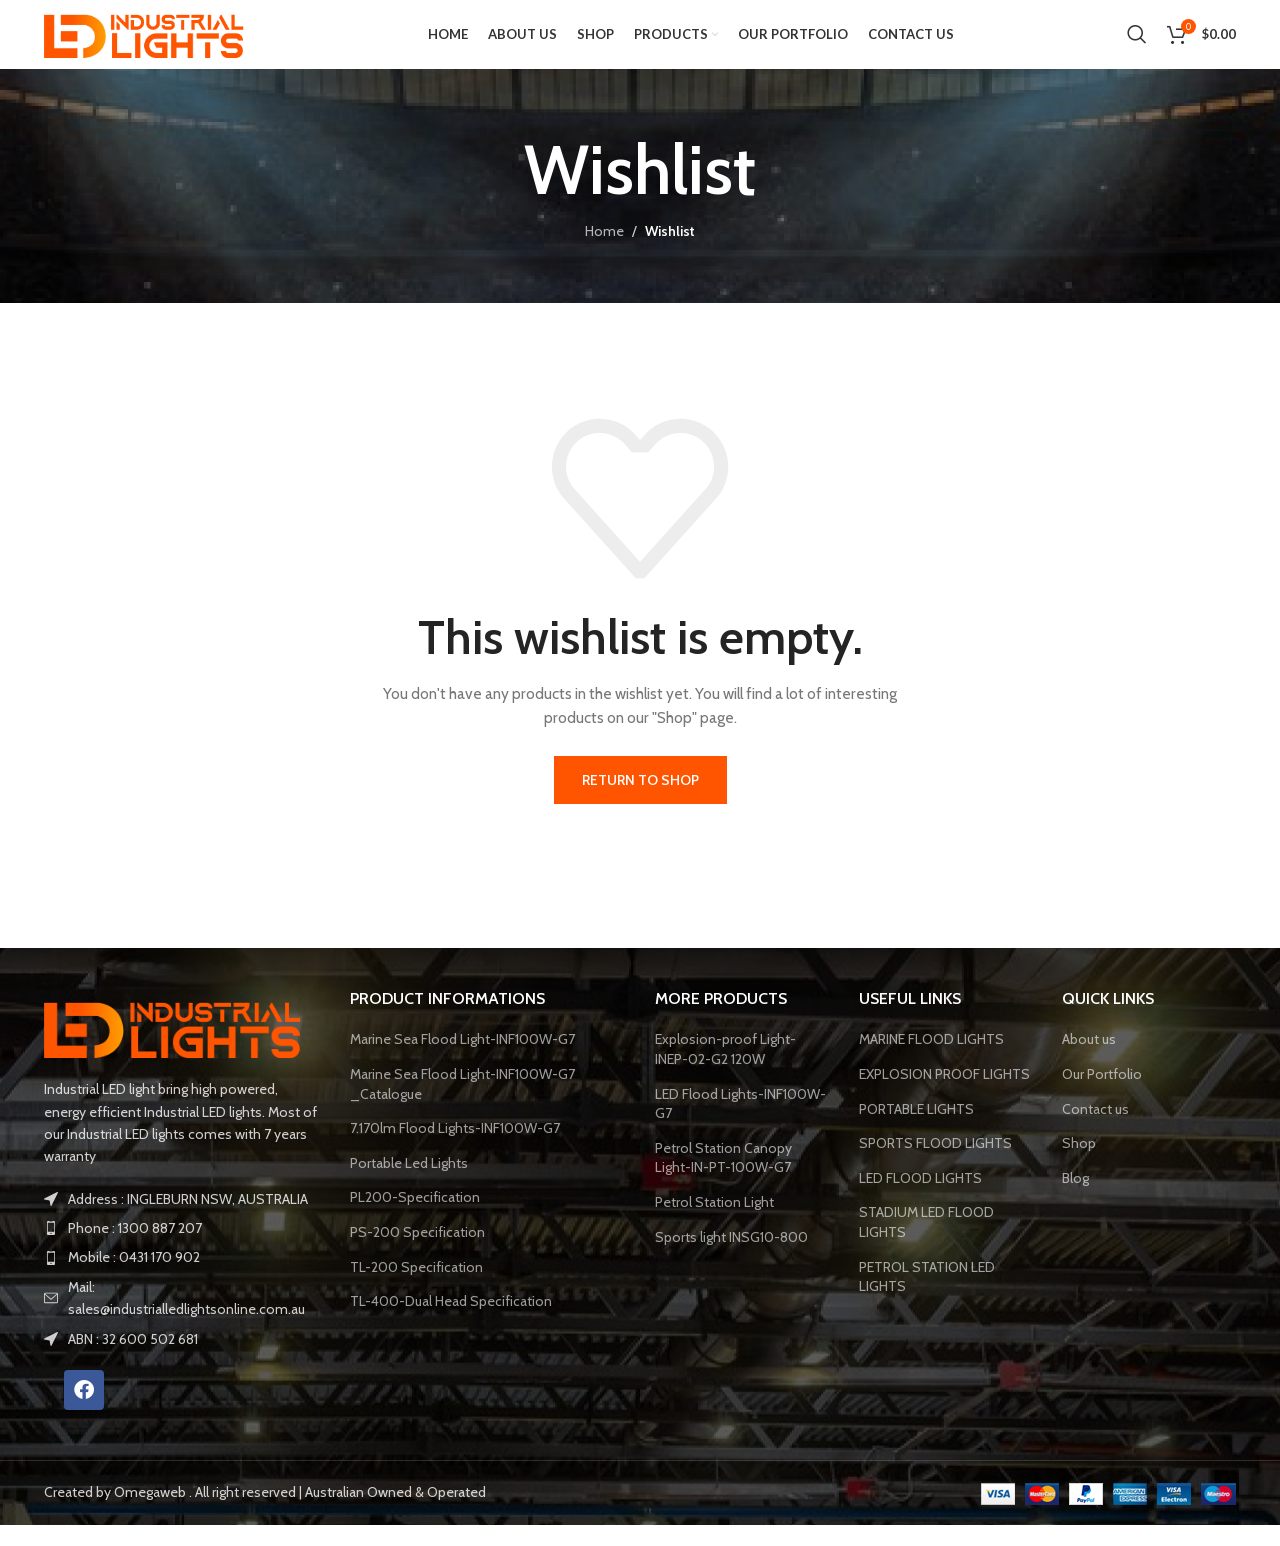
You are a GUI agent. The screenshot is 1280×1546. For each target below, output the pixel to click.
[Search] (1137, 45)
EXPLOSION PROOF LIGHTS (944, 1095)
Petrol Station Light (714, 1223)
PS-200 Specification (417, 1253)
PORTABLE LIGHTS (916, 1130)
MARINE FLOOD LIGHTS (931, 1061)
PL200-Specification (415, 1219)
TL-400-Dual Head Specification (451, 1322)
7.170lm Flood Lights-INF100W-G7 (455, 1149)
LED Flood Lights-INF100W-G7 (740, 1125)
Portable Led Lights (409, 1184)
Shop (1079, 1164)
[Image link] (179, 1048)
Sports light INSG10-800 (731, 1258)
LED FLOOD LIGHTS (920, 1199)
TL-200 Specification (416, 1288)
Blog (1075, 1199)
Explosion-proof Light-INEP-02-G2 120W (725, 1071)
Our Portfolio (1102, 1095)
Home (604, 253)
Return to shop (640, 801)
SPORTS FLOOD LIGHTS (935, 1164)
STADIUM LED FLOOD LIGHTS (926, 1244)
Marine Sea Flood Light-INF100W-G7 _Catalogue (462, 1105)
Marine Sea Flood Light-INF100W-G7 (462, 1061)
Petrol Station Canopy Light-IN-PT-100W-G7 (723, 1179)
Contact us (1095, 1130)
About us (1089, 1061)
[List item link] (182, 1249)
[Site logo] (149, 43)
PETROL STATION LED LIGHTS (927, 1298)
